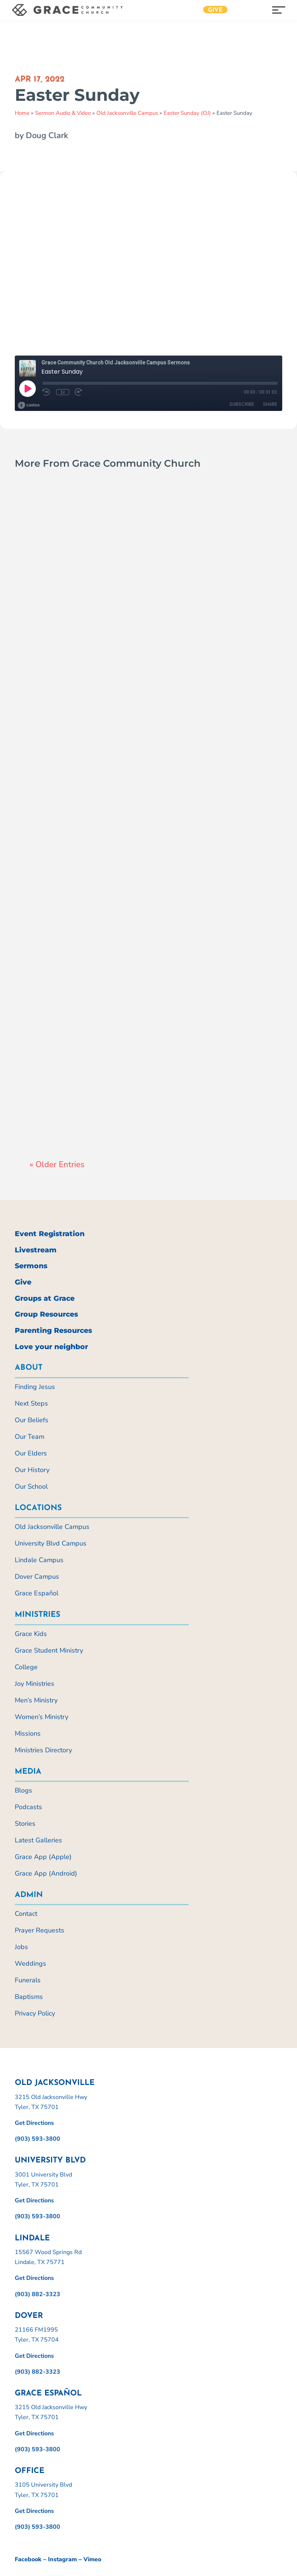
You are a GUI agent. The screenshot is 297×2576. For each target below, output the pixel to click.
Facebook (28, 2559)
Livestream (36, 1250)
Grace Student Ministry (49, 1650)
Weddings (30, 1963)
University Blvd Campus (50, 1543)
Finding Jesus (35, 1386)
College (26, 1667)
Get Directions (34, 2123)
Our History (32, 1469)
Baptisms (29, 1996)
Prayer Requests (39, 1930)
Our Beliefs (31, 1420)
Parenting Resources (53, 1330)
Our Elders (31, 1453)
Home (22, 113)
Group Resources (46, 1314)
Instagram (62, 2559)
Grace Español (36, 1593)
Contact (26, 1913)
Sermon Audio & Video (63, 113)
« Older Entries (57, 1164)
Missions (28, 1733)
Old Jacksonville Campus (127, 113)
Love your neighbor (51, 1346)
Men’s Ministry (36, 1700)
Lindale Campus (39, 1559)
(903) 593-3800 (37, 2139)
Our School (31, 1486)
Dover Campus (37, 1576)
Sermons (31, 1266)
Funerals (28, 1980)
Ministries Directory (43, 1750)
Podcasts (28, 1806)
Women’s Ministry (41, 1716)
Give (215, 10)
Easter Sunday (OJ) (187, 113)
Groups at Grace (45, 1298)
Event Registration (50, 1233)
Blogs (23, 1790)
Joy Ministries (34, 1683)
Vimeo (92, 2559)
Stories (25, 1823)
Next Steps (31, 1403)
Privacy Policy (35, 2013)
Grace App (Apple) (43, 1856)
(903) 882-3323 (37, 2294)
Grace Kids (31, 1633)
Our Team (29, 1436)
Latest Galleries (38, 1840)
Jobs (21, 1946)
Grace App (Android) (46, 1873)
